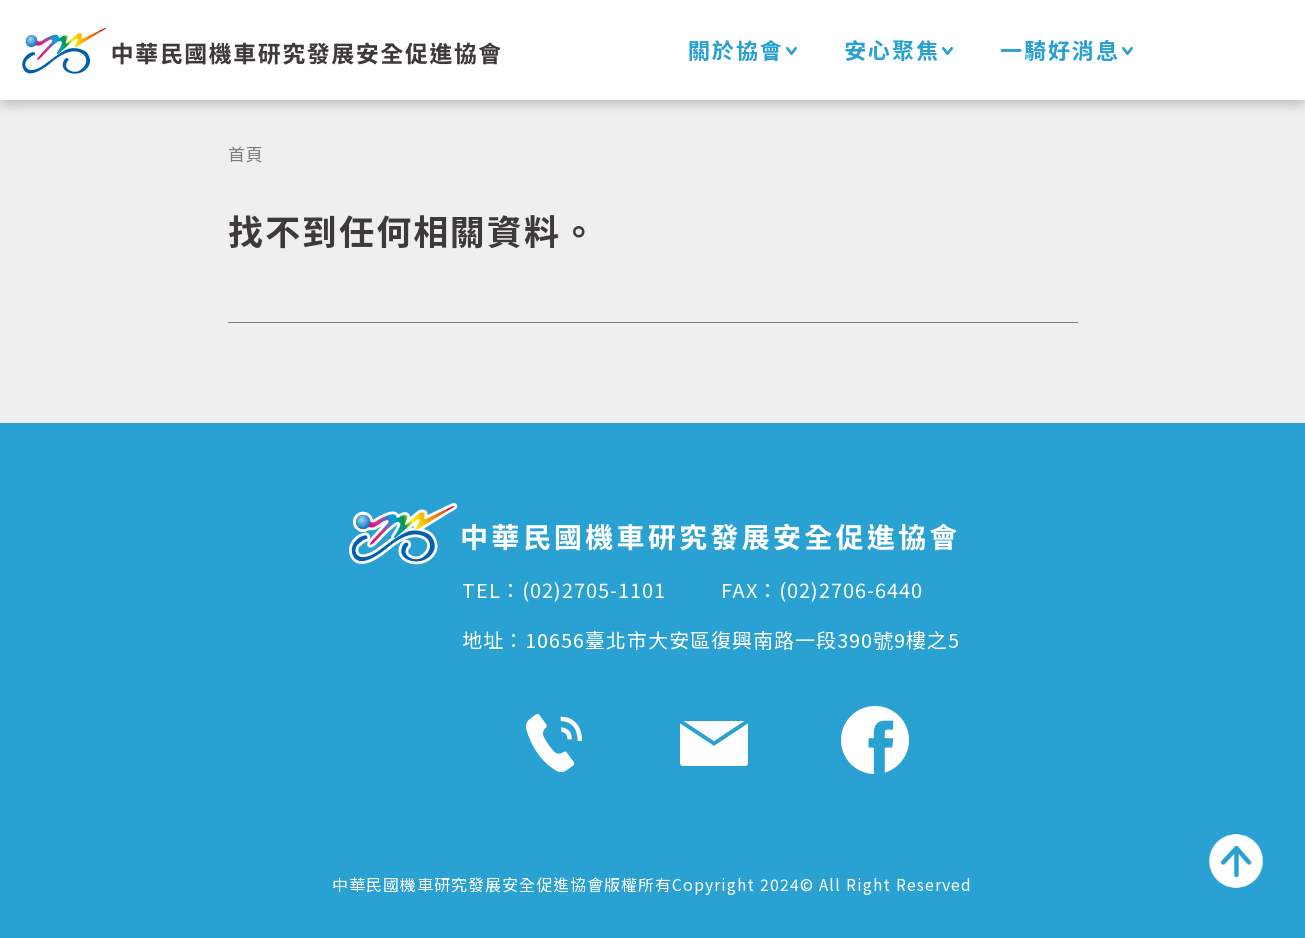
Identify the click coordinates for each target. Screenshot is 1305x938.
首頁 (246, 153)
